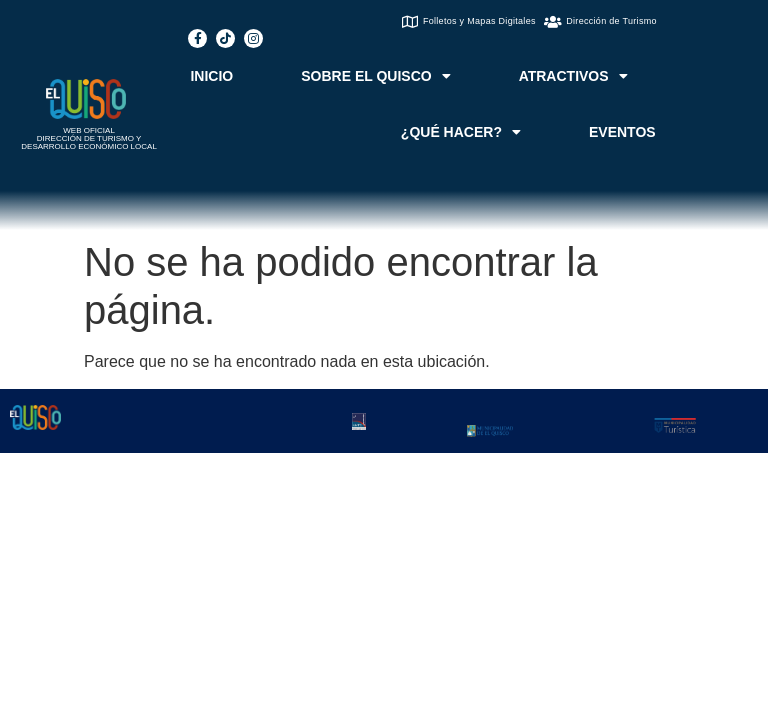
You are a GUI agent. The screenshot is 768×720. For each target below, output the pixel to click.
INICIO (211, 76)
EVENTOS (622, 132)
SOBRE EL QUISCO (375, 76)
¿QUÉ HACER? (461, 132)
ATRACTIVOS (573, 76)
